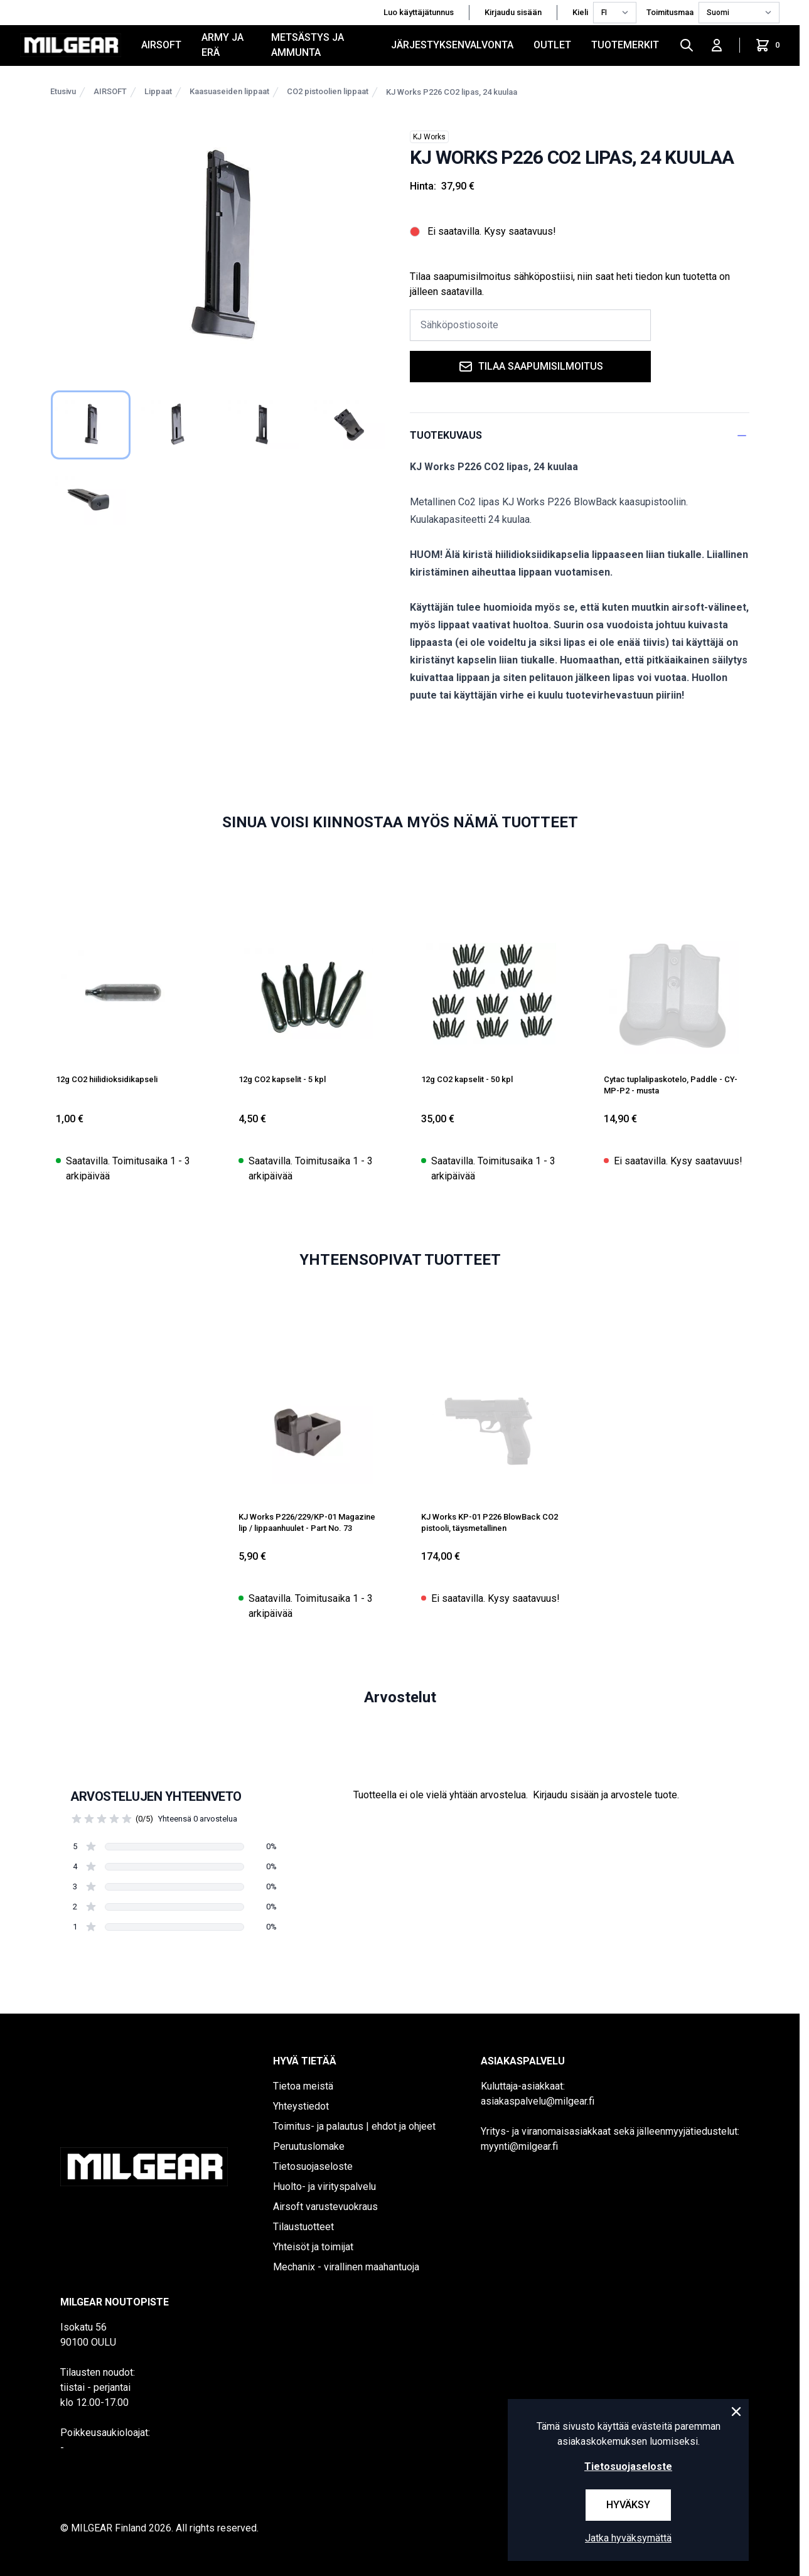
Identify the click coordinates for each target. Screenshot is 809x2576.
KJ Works (429, 136)
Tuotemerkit (625, 45)
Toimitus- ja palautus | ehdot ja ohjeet (354, 2126)
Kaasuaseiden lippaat (229, 91)
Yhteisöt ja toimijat (313, 2247)
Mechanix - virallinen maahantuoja (346, 2267)
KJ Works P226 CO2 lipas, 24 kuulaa (451, 92)
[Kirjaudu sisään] (716, 45)
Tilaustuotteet (303, 2227)
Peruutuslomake (309, 2146)
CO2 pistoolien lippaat (327, 91)
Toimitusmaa (670, 12)
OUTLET (552, 45)
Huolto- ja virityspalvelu (324, 2186)
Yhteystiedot (301, 2106)
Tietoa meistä (303, 2086)
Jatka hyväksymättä (628, 2538)
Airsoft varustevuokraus (325, 2207)
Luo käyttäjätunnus (418, 12)
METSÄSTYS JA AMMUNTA (307, 44)
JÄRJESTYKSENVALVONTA (452, 45)
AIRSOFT (161, 45)
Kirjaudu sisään (513, 12)
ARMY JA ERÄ (222, 44)
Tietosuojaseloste (313, 2166)
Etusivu (63, 91)
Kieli (580, 12)
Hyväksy (628, 2505)
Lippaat (158, 91)
